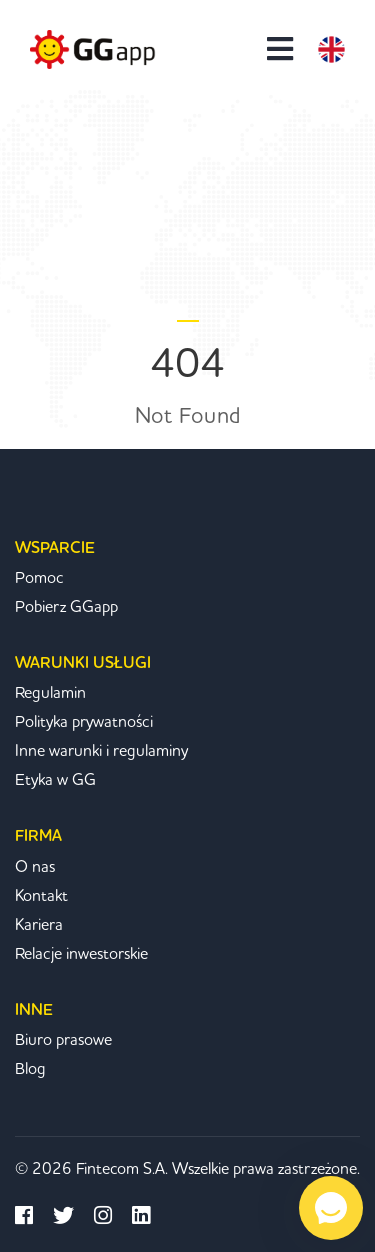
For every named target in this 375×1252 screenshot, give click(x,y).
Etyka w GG (55, 780)
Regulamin (50, 693)
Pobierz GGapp (66, 607)
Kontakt (41, 896)
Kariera (39, 925)
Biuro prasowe (63, 1040)
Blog (30, 1069)
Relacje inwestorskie (81, 954)
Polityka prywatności (84, 722)
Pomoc (39, 578)
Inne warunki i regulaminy (101, 751)
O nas (35, 867)
